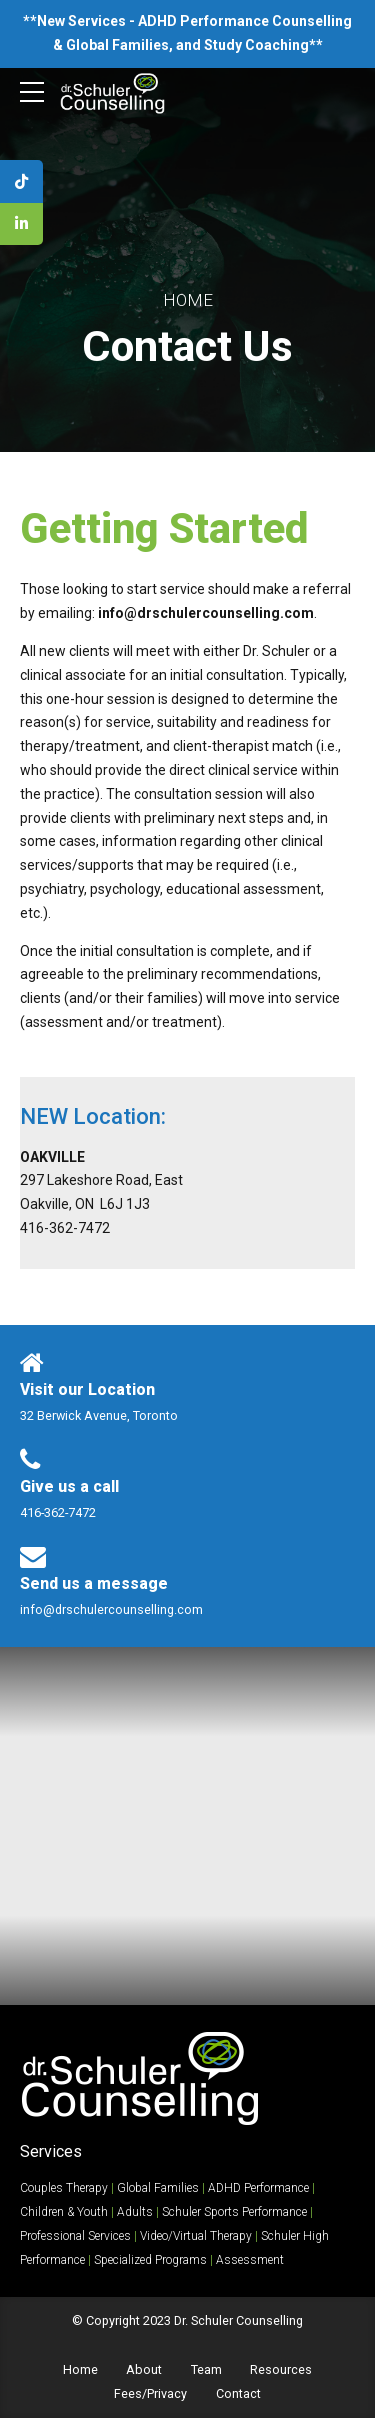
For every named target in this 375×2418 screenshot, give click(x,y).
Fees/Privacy (150, 2393)
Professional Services (75, 2236)
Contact (238, 2393)
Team (206, 2369)
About (144, 2369)
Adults (135, 2212)
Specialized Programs (150, 2260)
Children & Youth (64, 2212)
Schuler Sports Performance (234, 2212)
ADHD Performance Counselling (245, 21)
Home (188, 300)
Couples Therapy (64, 2188)
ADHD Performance (258, 2188)
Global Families (117, 45)
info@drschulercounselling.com (206, 613)
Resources (281, 2369)
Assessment (250, 2260)
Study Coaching (256, 45)
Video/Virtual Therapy (196, 2236)
